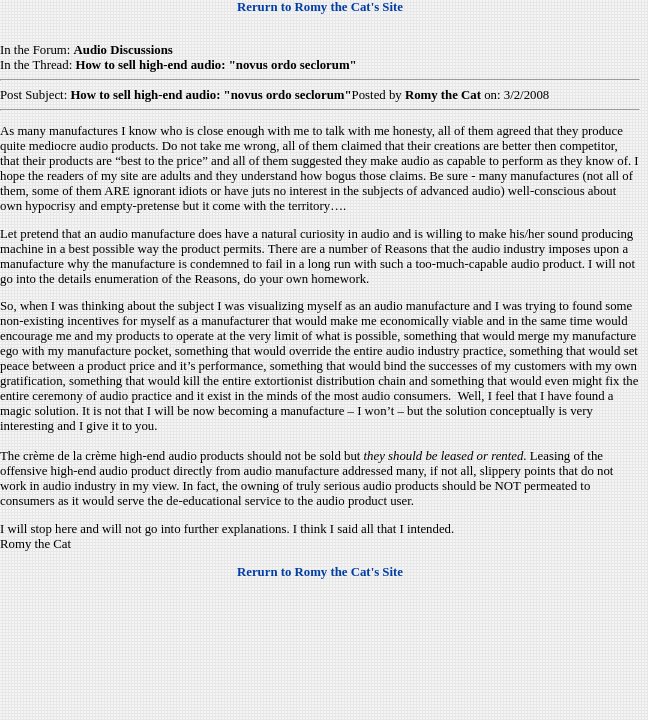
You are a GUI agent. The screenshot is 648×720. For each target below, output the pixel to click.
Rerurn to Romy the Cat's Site (320, 7)
